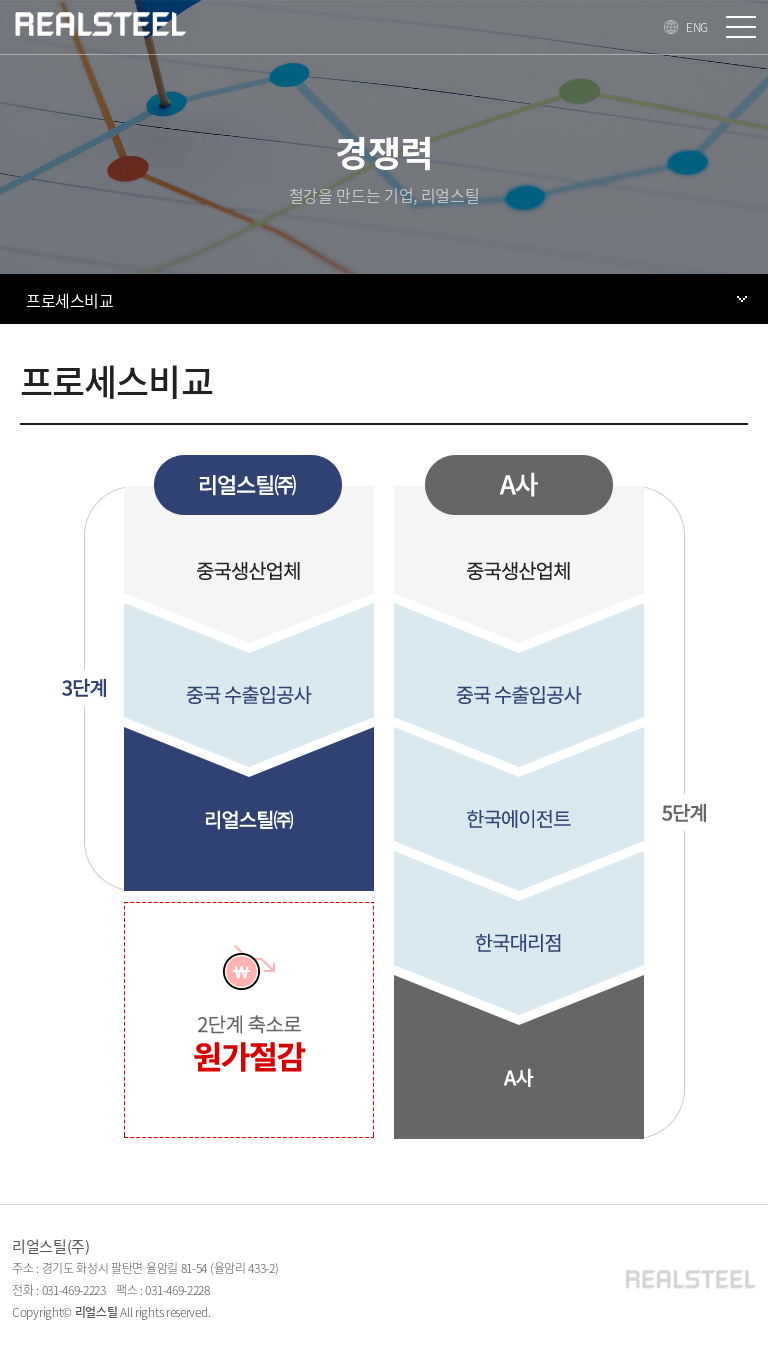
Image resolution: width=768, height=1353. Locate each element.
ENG (697, 27)
